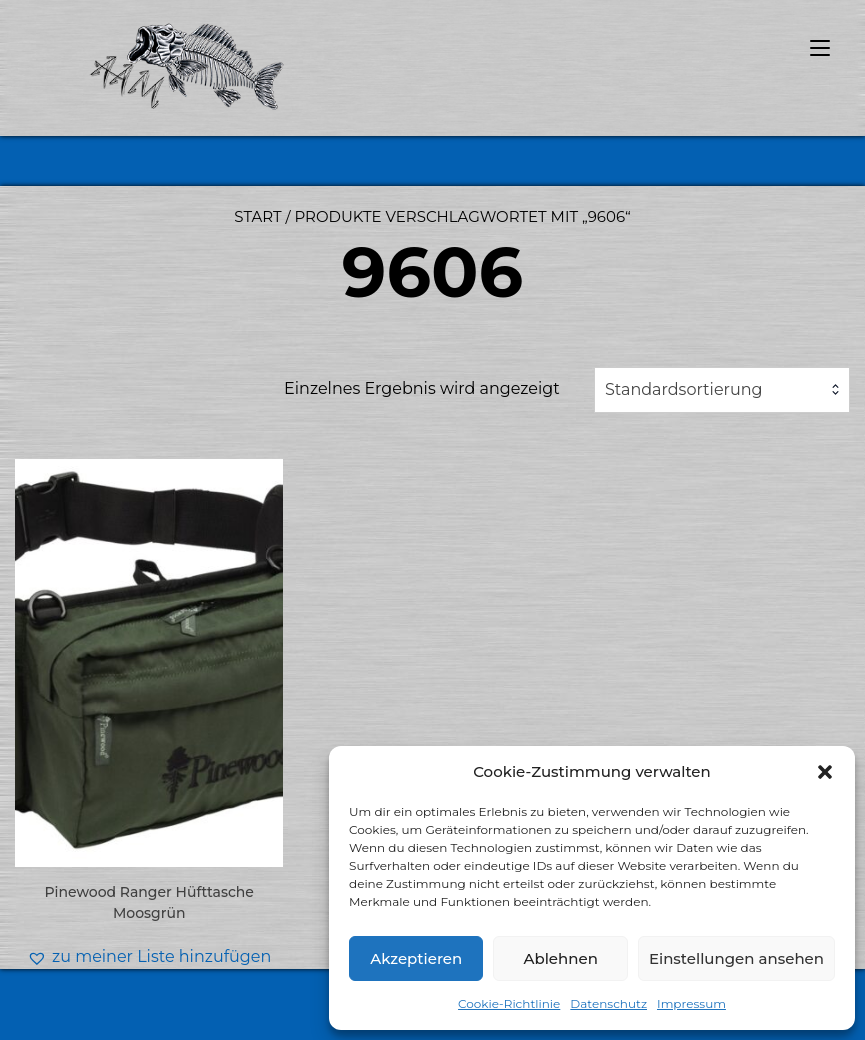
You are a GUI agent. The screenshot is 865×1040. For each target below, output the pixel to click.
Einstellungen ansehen (736, 958)
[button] (825, 772)
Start (257, 216)
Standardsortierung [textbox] (684, 389)
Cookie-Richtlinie (509, 1003)
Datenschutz (608, 1003)
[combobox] (722, 390)
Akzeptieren (416, 958)
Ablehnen (560, 958)
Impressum (691, 1003)
